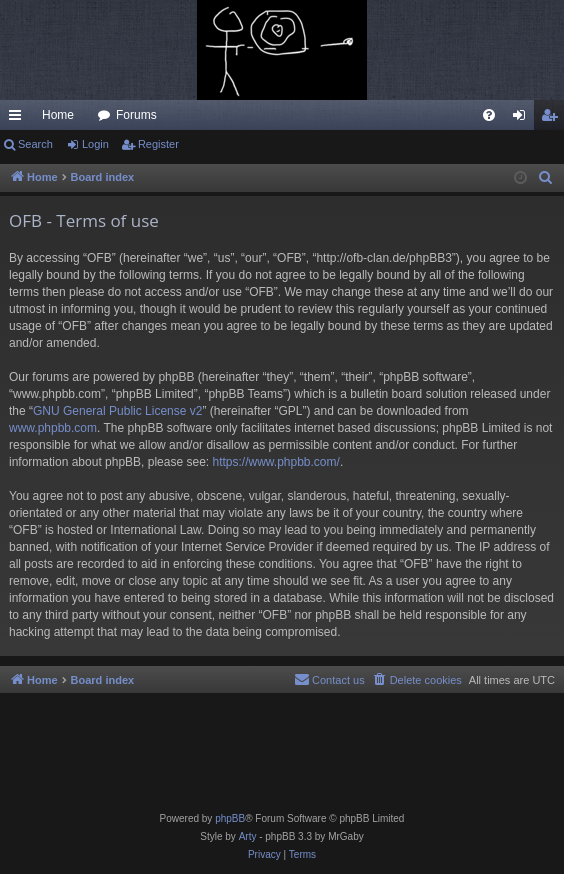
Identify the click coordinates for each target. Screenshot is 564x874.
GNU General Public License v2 (117, 411)
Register (158, 144)
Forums (136, 115)
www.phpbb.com (53, 428)
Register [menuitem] (553, 119)
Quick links (19, 119)
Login (95, 144)
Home (58, 115)
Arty (248, 836)
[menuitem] (489, 115)
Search (35, 144)
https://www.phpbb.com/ (275, 462)
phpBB (230, 818)
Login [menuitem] (523, 119)
